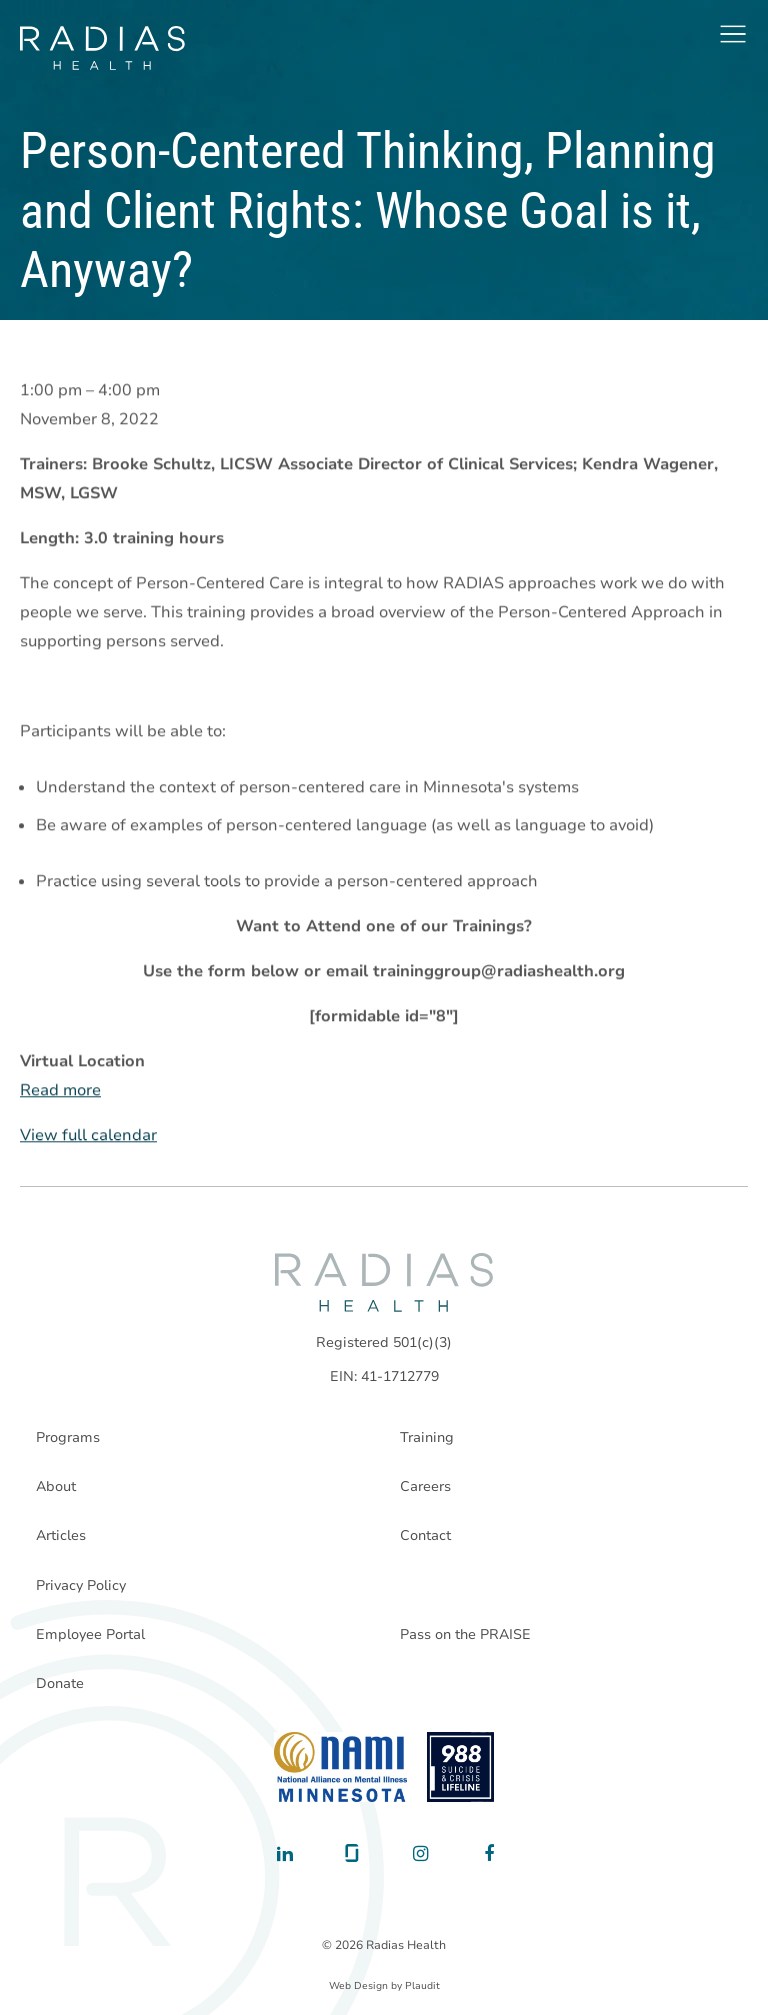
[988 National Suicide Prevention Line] (460, 1767)
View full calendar (88, 1136)
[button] (733, 34)
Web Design (358, 1986)
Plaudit (422, 1986)
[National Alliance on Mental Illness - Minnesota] (340, 1767)
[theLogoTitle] (102, 48)
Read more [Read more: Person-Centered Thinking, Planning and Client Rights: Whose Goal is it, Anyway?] (60, 1091)
